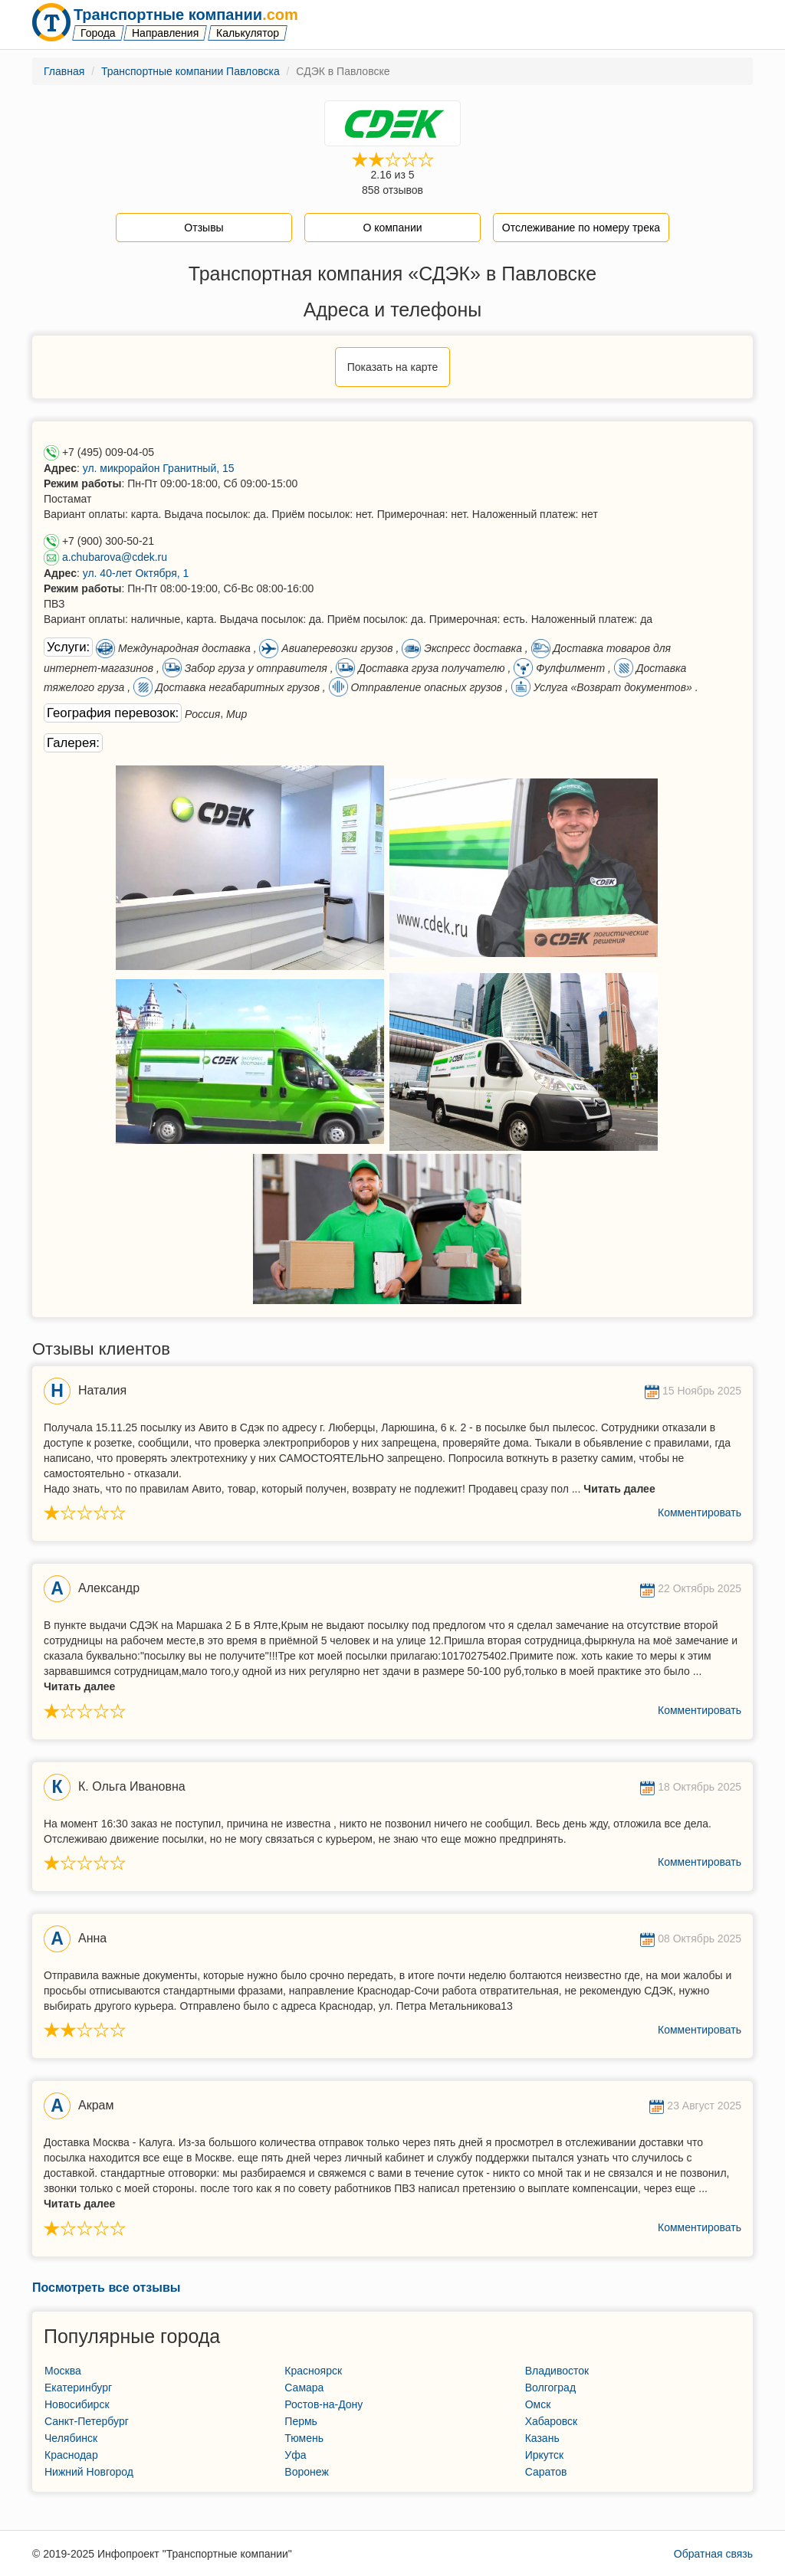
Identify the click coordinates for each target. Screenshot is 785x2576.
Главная (64, 71)
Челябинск (70, 2438)
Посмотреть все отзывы (106, 2287)
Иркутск (544, 2455)
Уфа (295, 2455)
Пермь (300, 2421)
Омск (538, 2404)
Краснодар (71, 2455)
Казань (542, 2438)
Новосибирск (77, 2404)
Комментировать (699, 1512)
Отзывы (203, 227)
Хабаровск (551, 2421)
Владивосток (557, 2371)
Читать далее (619, 1489)
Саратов (546, 2472)
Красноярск (313, 2371)
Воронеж (306, 2472)
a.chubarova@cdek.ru (114, 557)
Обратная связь (713, 2554)
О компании (392, 227)
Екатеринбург (78, 2387)
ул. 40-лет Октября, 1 (136, 573)
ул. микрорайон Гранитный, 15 (159, 468)
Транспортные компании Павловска (190, 71)
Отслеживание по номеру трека (581, 227)
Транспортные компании (186, 14)
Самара (304, 2387)
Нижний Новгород (88, 2472)
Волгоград (550, 2387)
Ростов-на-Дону (323, 2404)
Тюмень (304, 2438)
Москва (62, 2371)
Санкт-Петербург (86, 2421)
